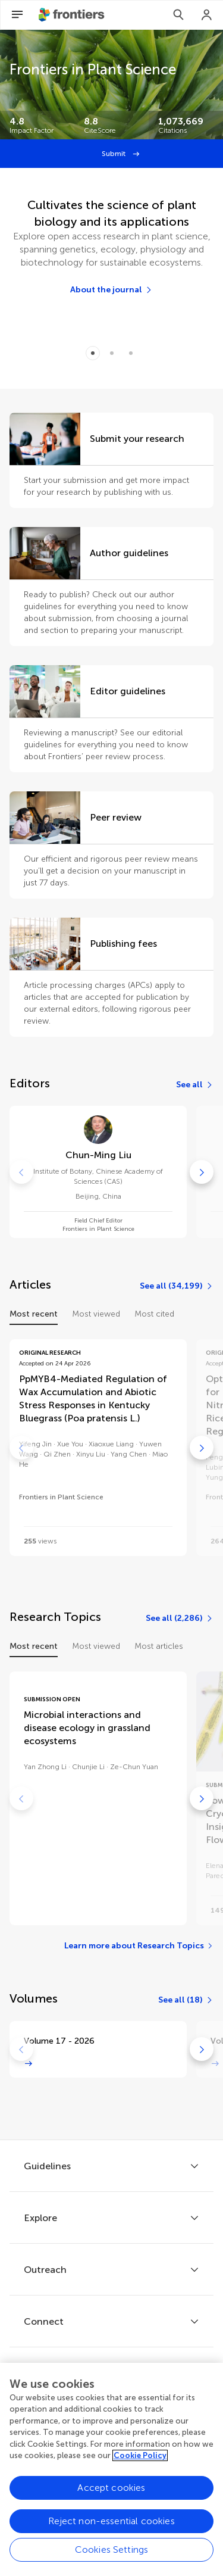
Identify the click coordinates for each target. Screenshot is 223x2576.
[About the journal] (111, 290)
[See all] (194, 1085)
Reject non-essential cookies (111, 2532)
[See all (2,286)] (179, 1618)
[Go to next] (201, 1172)
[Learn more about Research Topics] (138, 1946)
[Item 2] (131, 353)
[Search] (178, 15)
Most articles (158, 1646)
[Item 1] (112, 353)
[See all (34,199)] (176, 1286)
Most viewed (96, 1314)
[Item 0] (93, 353)
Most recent (34, 1314)
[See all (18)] (185, 2000)
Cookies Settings (112, 2561)
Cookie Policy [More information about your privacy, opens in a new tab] (140, 2467)
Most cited (154, 1314)
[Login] (207, 15)
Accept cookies (111, 2499)
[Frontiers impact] (37, 125)
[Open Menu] (17, 15)
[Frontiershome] (72, 15)
